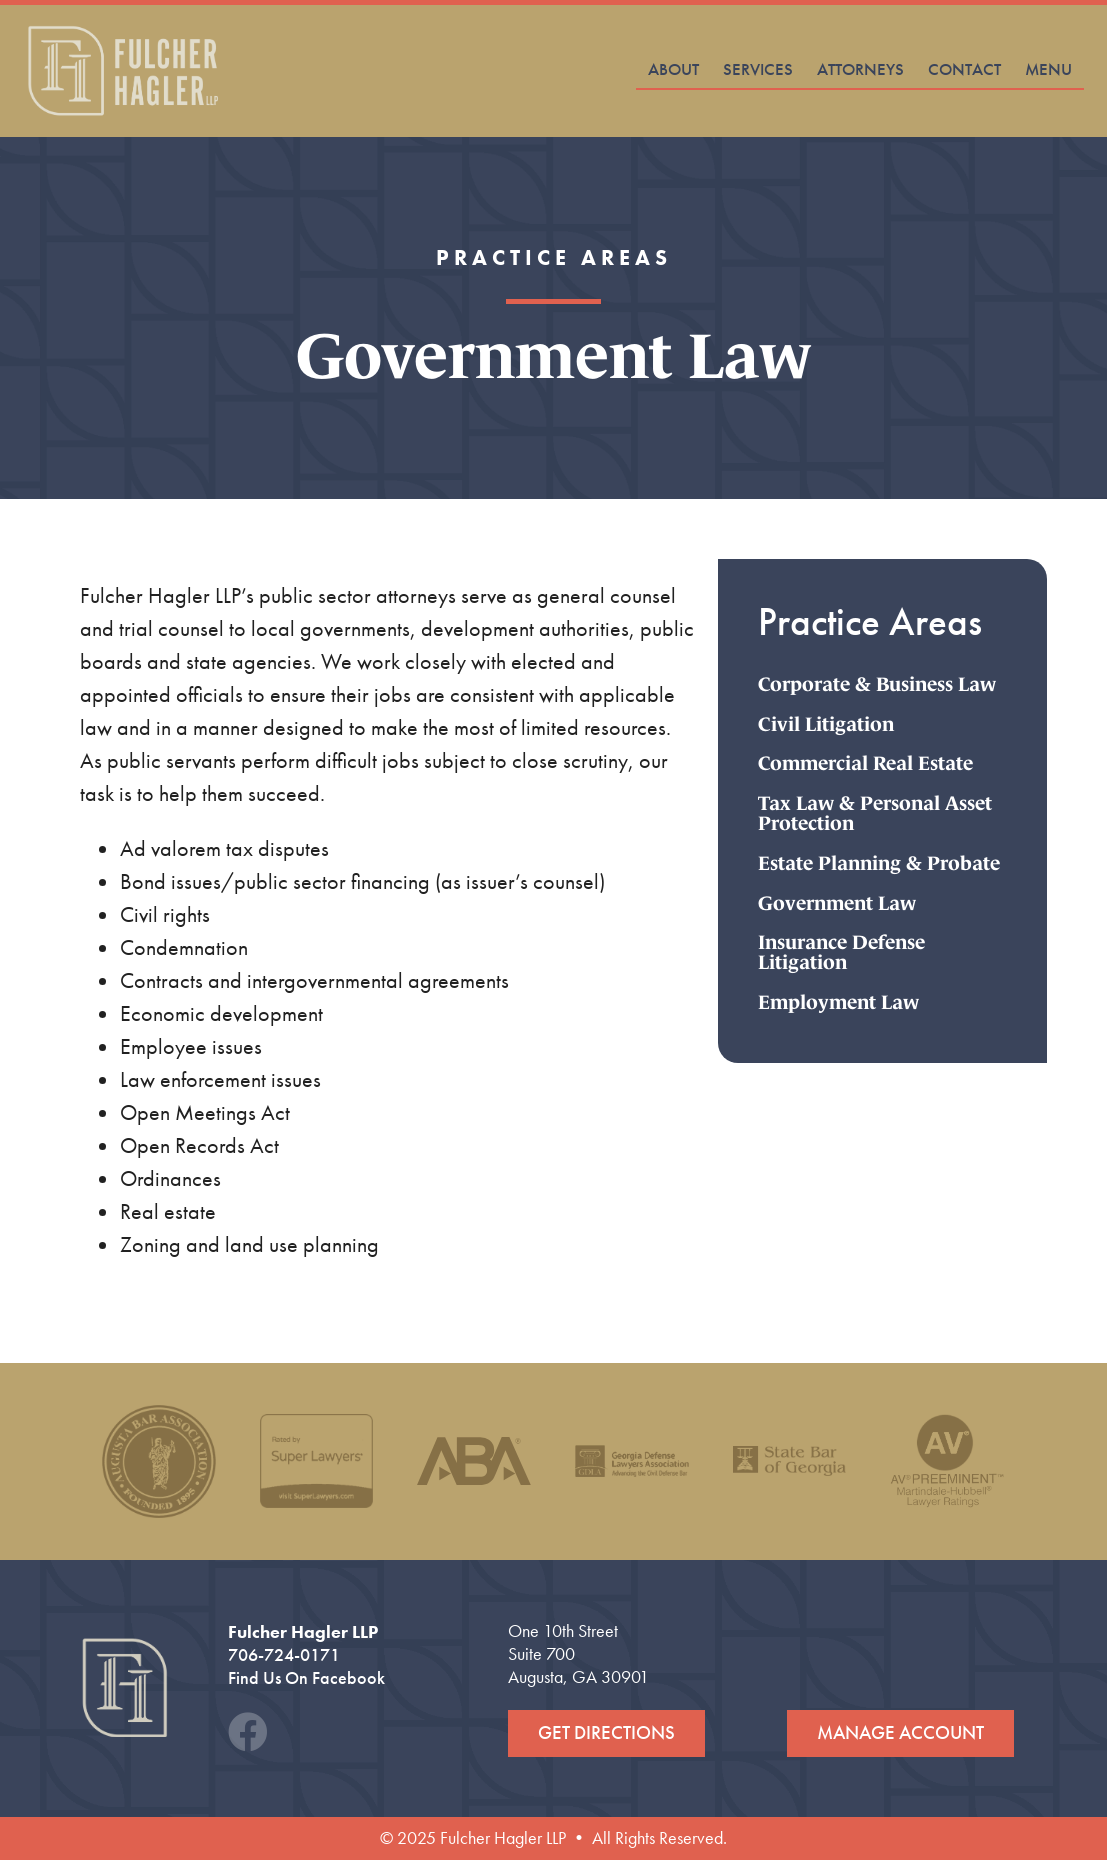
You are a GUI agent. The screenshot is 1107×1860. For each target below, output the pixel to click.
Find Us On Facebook (306, 1678)
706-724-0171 (284, 1655)
